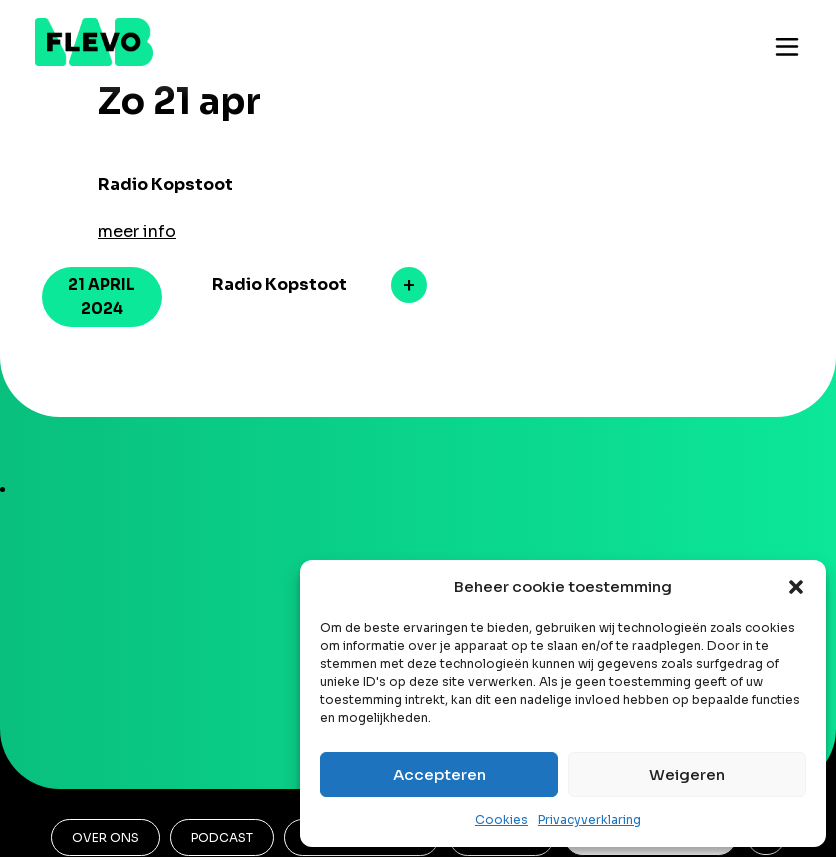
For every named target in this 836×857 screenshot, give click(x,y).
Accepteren (439, 774)
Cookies (501, 819)
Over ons (105, 837)
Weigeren (687, 774)
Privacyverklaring (589, 819)
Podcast (222, 837)
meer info (137, 231)
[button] (796, 587)
